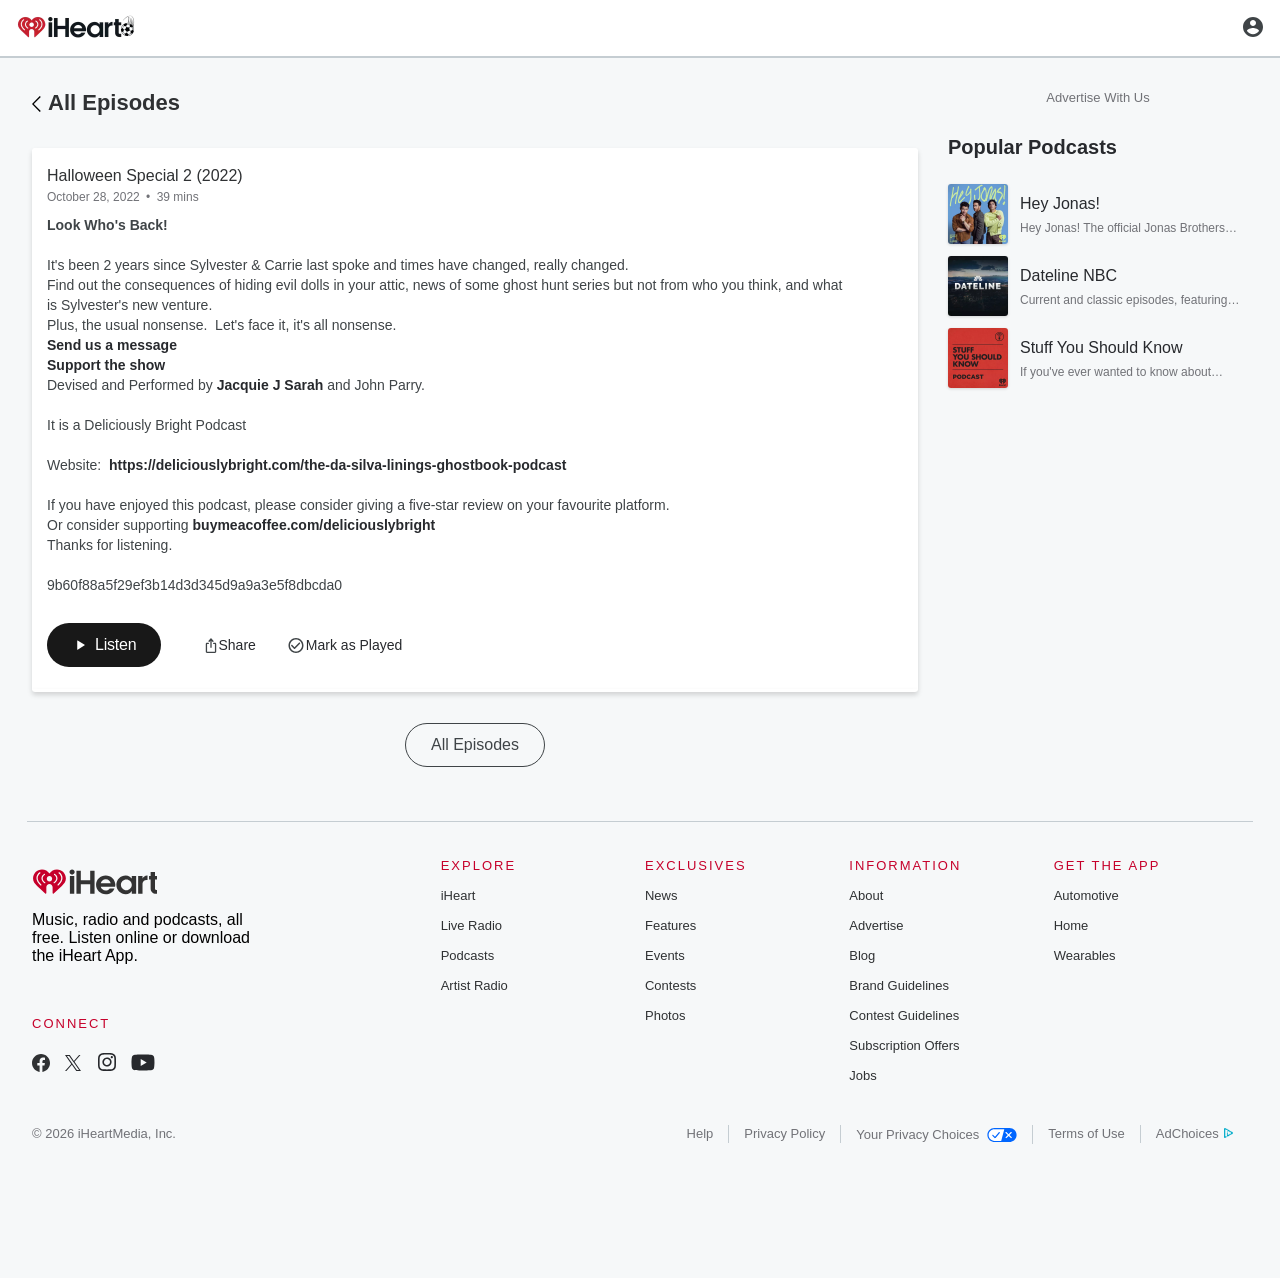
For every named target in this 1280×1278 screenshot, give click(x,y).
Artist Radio (474, 985)
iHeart (458, 895)
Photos (665, 1015)
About (866, 895)
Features (670, 925)
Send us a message (112, 345)
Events (665, 955)
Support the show (106, 365)
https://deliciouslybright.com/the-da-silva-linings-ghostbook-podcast (337, 465)
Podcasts (467, 955)
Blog (862, 955)
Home (1071, 925)
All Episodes (114, 102)
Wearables (1085, 955)
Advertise (876, 925)
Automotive (1086, 895)
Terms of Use (1086, 1133)
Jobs (862, 1075)
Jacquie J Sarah (270, 385)
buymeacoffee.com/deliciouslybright (314, 525)
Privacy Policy (784, 1133)
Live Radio (471, 925)
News (661, 895)
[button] (104, 645)
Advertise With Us (1097, 97)
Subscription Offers (904, 1045)
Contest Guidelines (904, 1015)
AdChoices (1194, 1133)
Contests (670, 985)
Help (700, 1133)
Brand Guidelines (899, 985)
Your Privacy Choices (936, 1134)
